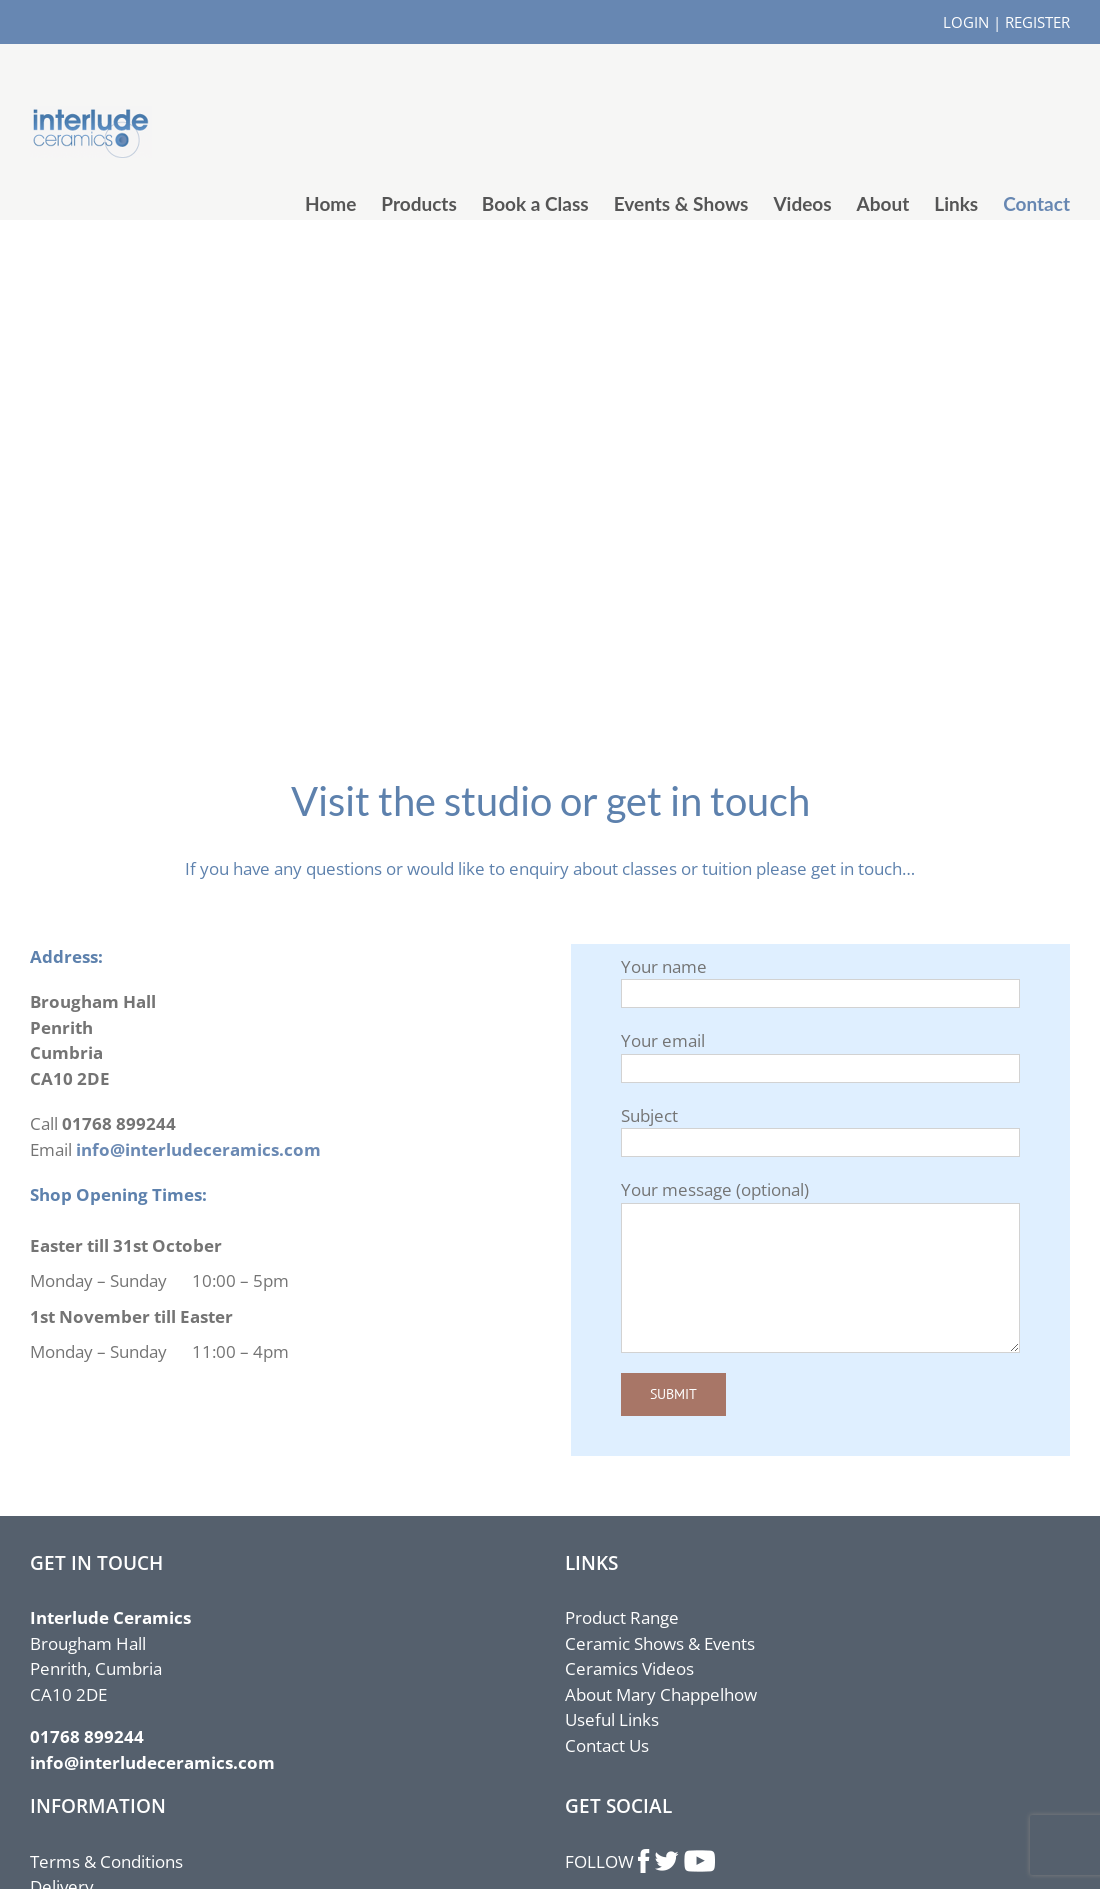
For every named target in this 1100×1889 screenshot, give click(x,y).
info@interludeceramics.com (198, 1149)
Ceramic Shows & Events (660, 1643)
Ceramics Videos (629, 1668)
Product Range (622, 1617)
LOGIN (966, 22)
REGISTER (1037, 22)
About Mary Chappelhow (661, 1694)
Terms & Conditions (106, 1861)
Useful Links (612, 1719)
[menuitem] (343, 204)
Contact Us (607, 1745)
